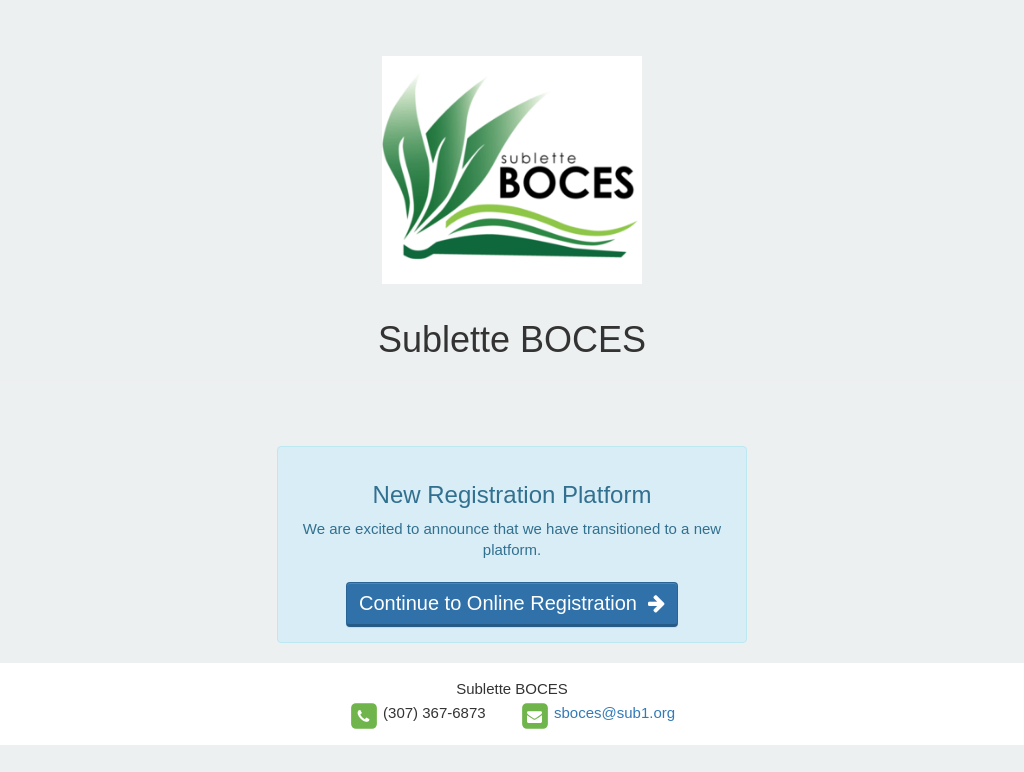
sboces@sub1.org (614, 712)
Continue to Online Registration (512, 603)
